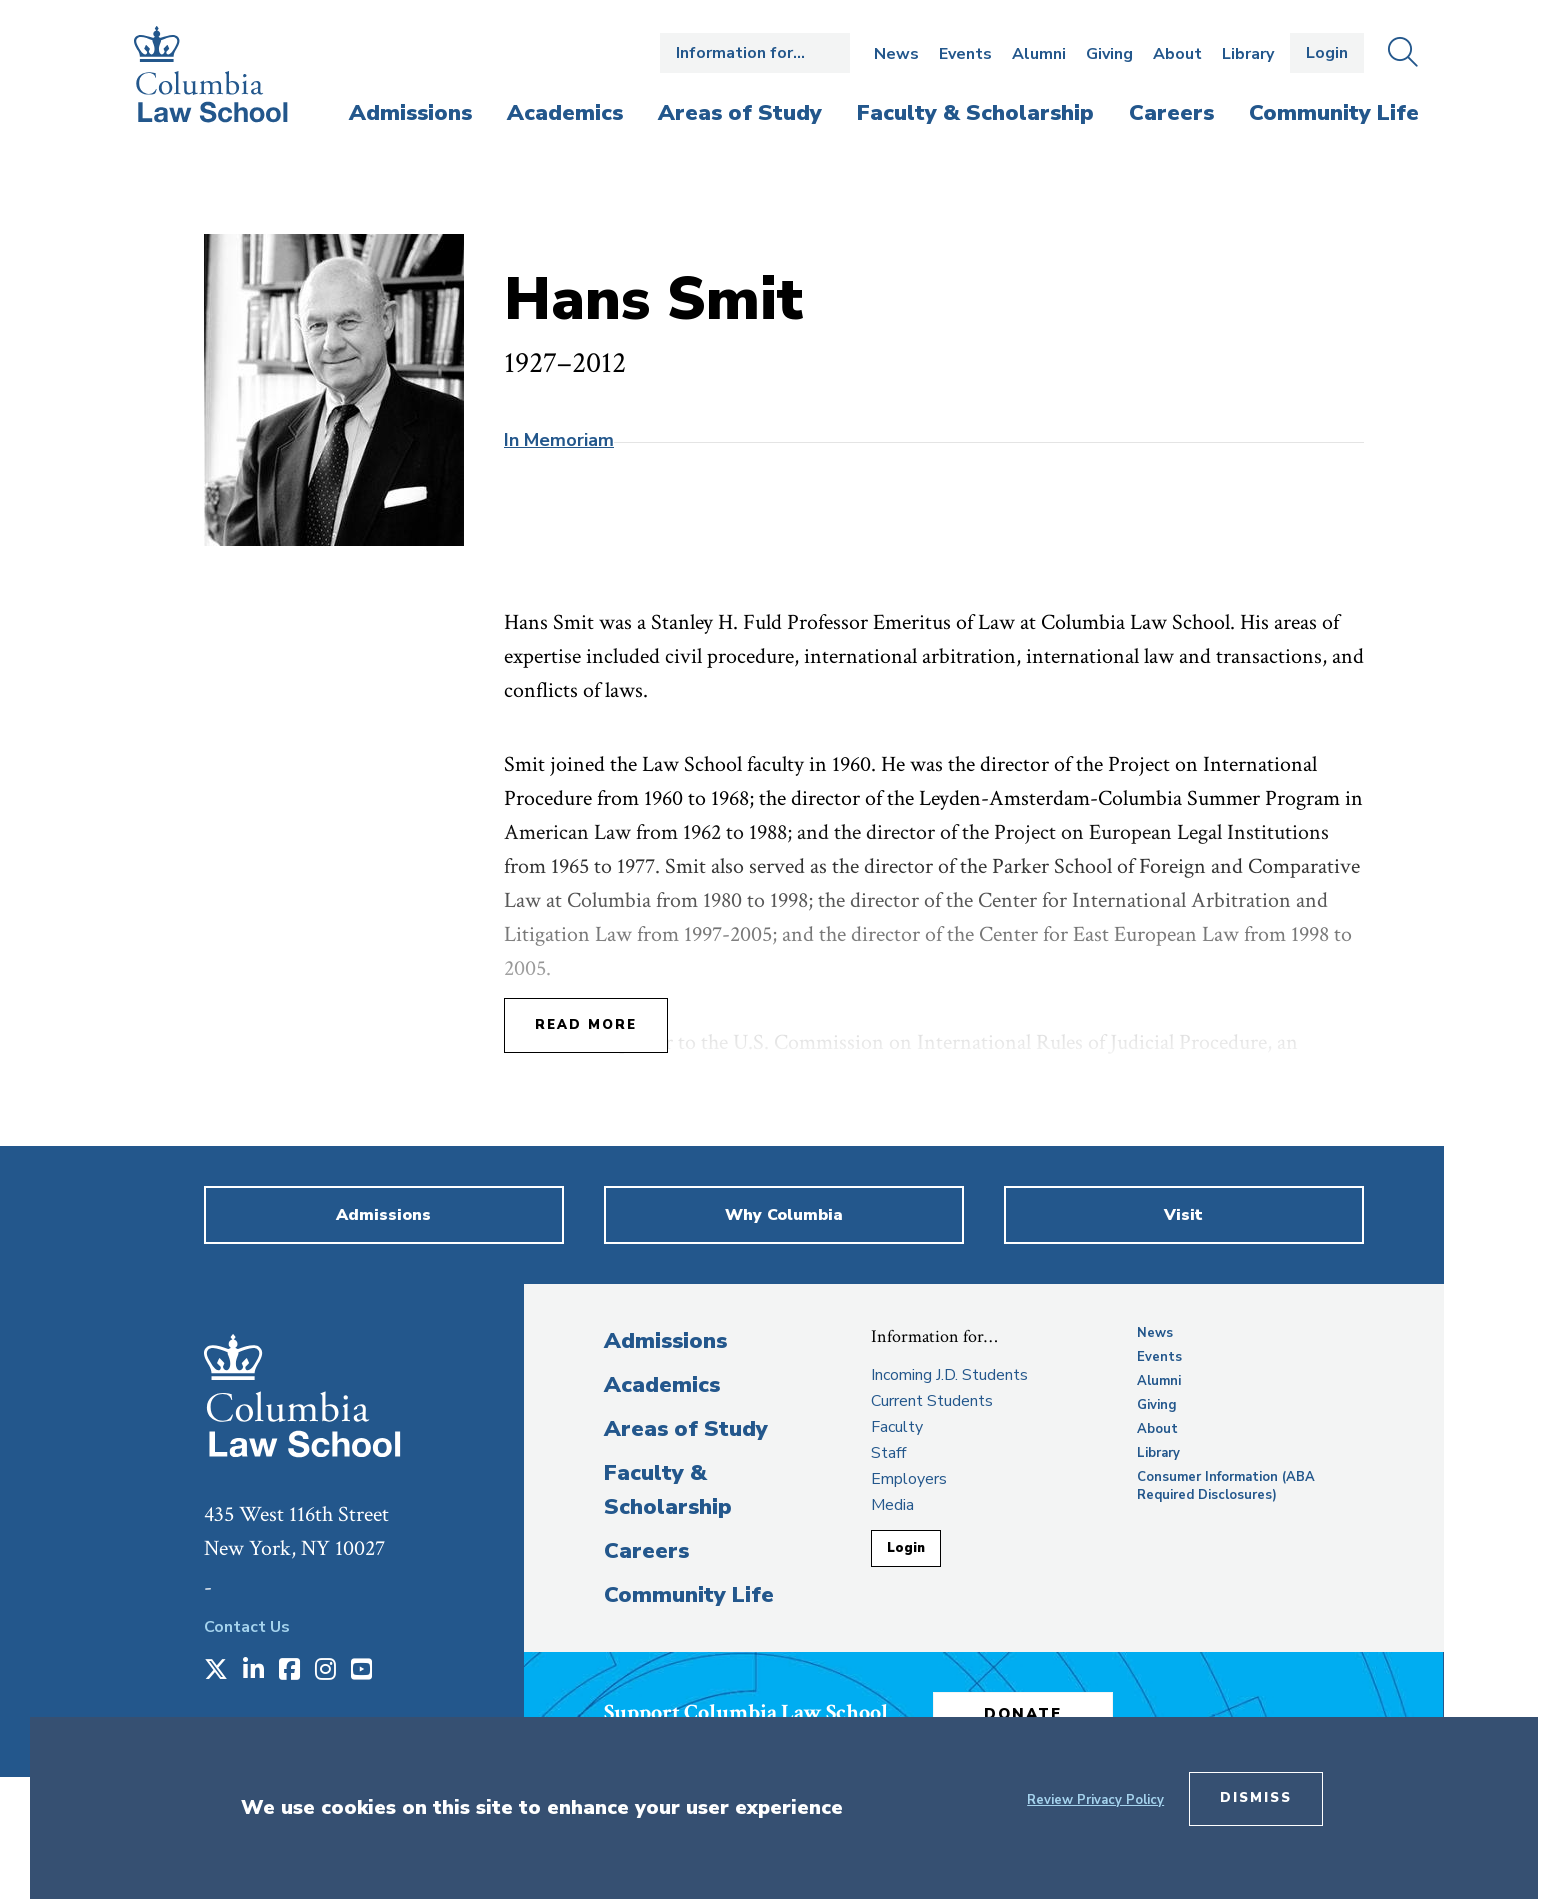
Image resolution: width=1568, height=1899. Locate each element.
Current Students (932, 1401)
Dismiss (1256, 1798)
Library (1248, 54)
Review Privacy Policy (1095, 1800)
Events (965, 54)
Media (892, 1505)
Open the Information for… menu (755, 53)
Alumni (1039, 54)
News (896, 54)
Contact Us (247, 1627)
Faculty (897, 1427)
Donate (1023, 1714)
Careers (646, 1551)
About (1177, 54)
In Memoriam (559, 440)
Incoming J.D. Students (949, 1375)
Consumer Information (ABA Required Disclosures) (1226, 1486)
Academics (662, 1385)
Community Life (689, 1595)
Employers (909, 1479)
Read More (586, 1025)
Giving (1109, 54)
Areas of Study (686, 1429)
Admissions (665, 1341)
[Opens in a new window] (216, 1671)
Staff (888, 1453)
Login (1327, 53)
